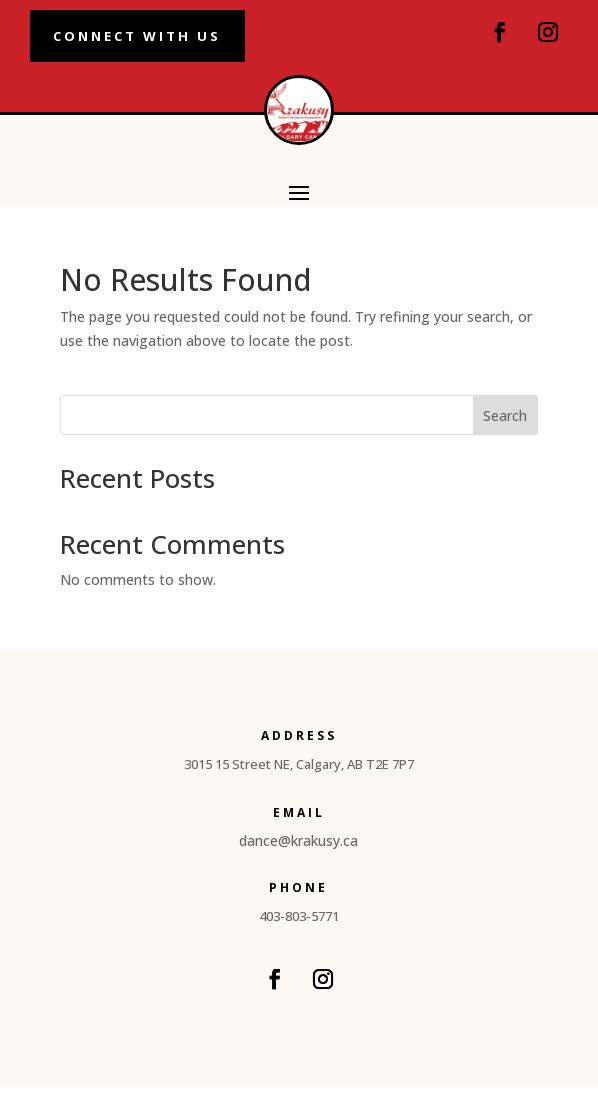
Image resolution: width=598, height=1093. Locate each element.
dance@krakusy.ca (298, 846)
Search (505, 421)
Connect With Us (161, 38)
